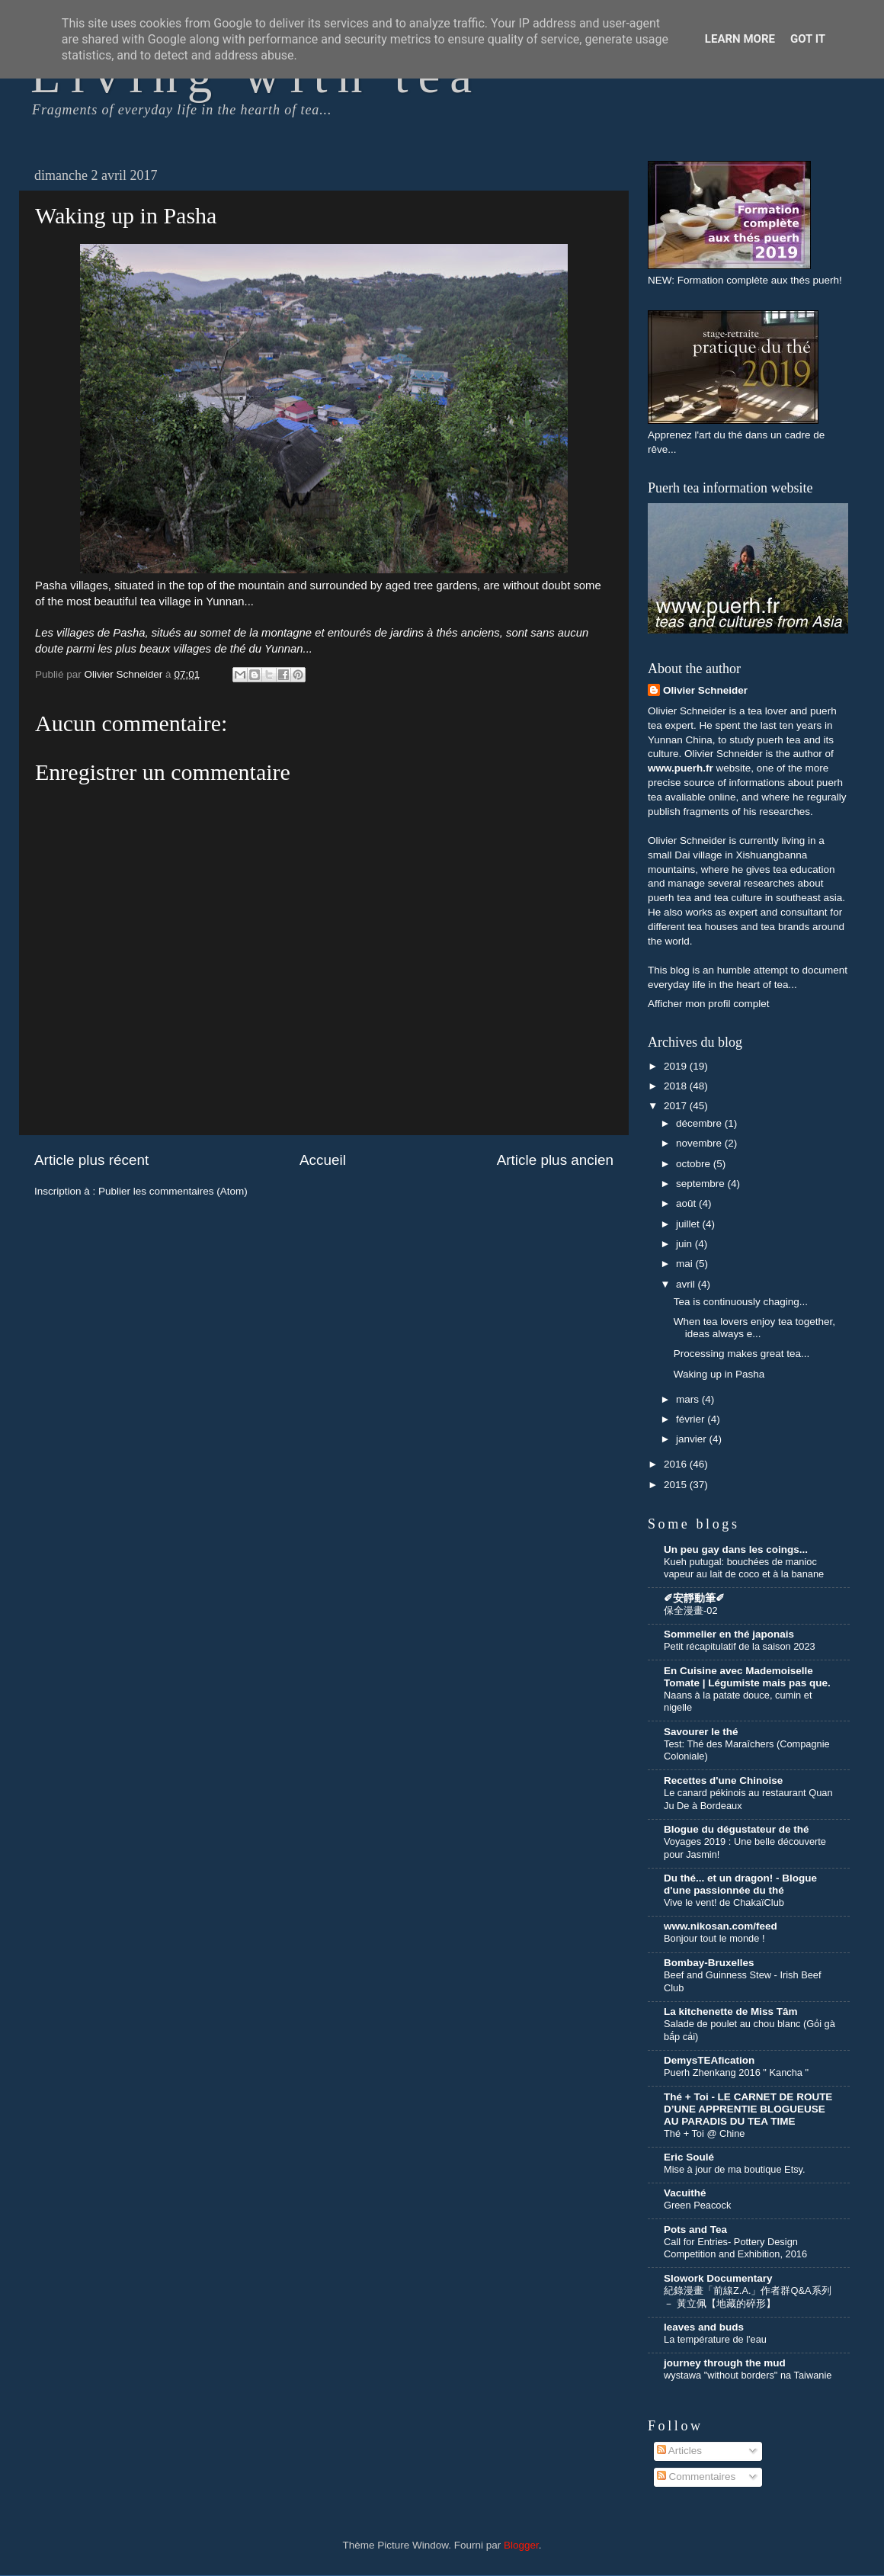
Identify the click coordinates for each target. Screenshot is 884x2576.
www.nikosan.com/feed (720, 1926)
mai (686, 1263)
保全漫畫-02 (691, 1610)
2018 (677, 1086)
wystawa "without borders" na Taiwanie (747, 2375)
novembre (700, 1143)
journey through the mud (725, 2363)
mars (689, 1399)
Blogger (521, 2545)
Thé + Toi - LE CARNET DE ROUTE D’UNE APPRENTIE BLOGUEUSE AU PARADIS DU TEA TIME (748, 2109)
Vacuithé (685, 2193)
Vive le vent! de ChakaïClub (724, 1902)
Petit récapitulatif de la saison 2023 (739, 1646)
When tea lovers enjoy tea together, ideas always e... (754, 1327)
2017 (677, 1106)
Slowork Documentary (718, 2278)
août (687, 1203)
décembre (700, 1123)
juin (685, 1244)
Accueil (322, 1160)
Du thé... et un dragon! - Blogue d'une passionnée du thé (740, 1884)
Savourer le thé (701, 1731)
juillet (689, 1224)
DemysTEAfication (709, 2060)
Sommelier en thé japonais (729, 1634)
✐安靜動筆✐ (694, 1598)
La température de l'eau (715, 2339)
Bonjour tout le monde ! (714, 1938)
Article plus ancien (555, 1160)
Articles (679, 2450)
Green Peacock (697, 2205)
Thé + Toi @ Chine (704, 2133)
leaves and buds (704, 2327)
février (691, 1419)
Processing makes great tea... (742, 1353)
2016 (677, 1464)
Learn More (740, 39)
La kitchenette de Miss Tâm (731, 2011)
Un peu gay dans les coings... (736, 1549)
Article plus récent (91, 1160)
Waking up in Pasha (719, 1374)
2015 (677, 1484)
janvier (692, 1439)
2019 (677, 1066)
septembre (702, 1183)
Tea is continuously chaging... (741, 1301)
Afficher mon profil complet (709, 1003)
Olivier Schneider (705, 690)
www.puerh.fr (680, 768)
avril (687, 1284)
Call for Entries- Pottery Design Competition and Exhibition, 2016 (735, 2248)
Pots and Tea (695, 2229)
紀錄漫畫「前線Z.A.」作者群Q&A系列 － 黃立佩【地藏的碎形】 (747, 2297)
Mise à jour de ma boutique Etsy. (735, 2169)
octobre (694, 1163)
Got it (807, 39)
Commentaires (696, 2476)
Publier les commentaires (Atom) (173, 1191)
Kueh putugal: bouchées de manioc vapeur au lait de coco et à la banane (744, 1568)
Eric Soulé (689, 2157)
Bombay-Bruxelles (709, 1962)
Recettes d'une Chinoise (723, 1780)
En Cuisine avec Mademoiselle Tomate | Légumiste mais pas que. (747, 1677)
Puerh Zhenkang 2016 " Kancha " (736, 2072)
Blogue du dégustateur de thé (736, 1829)
